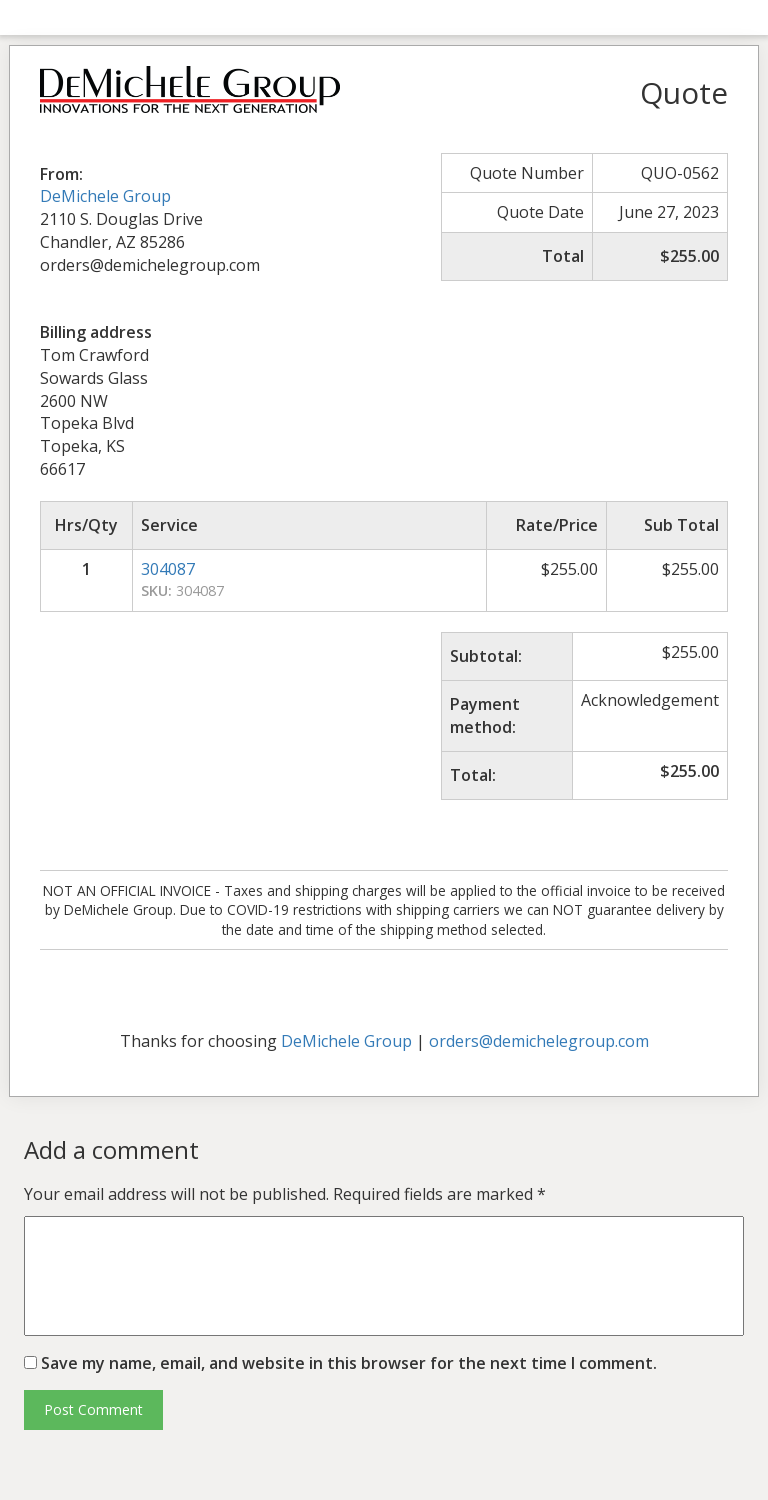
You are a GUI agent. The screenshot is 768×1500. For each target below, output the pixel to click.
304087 (168, 569)
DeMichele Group (105, 196)
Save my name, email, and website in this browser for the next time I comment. (349, 1363)
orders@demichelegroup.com (539, 1041)
